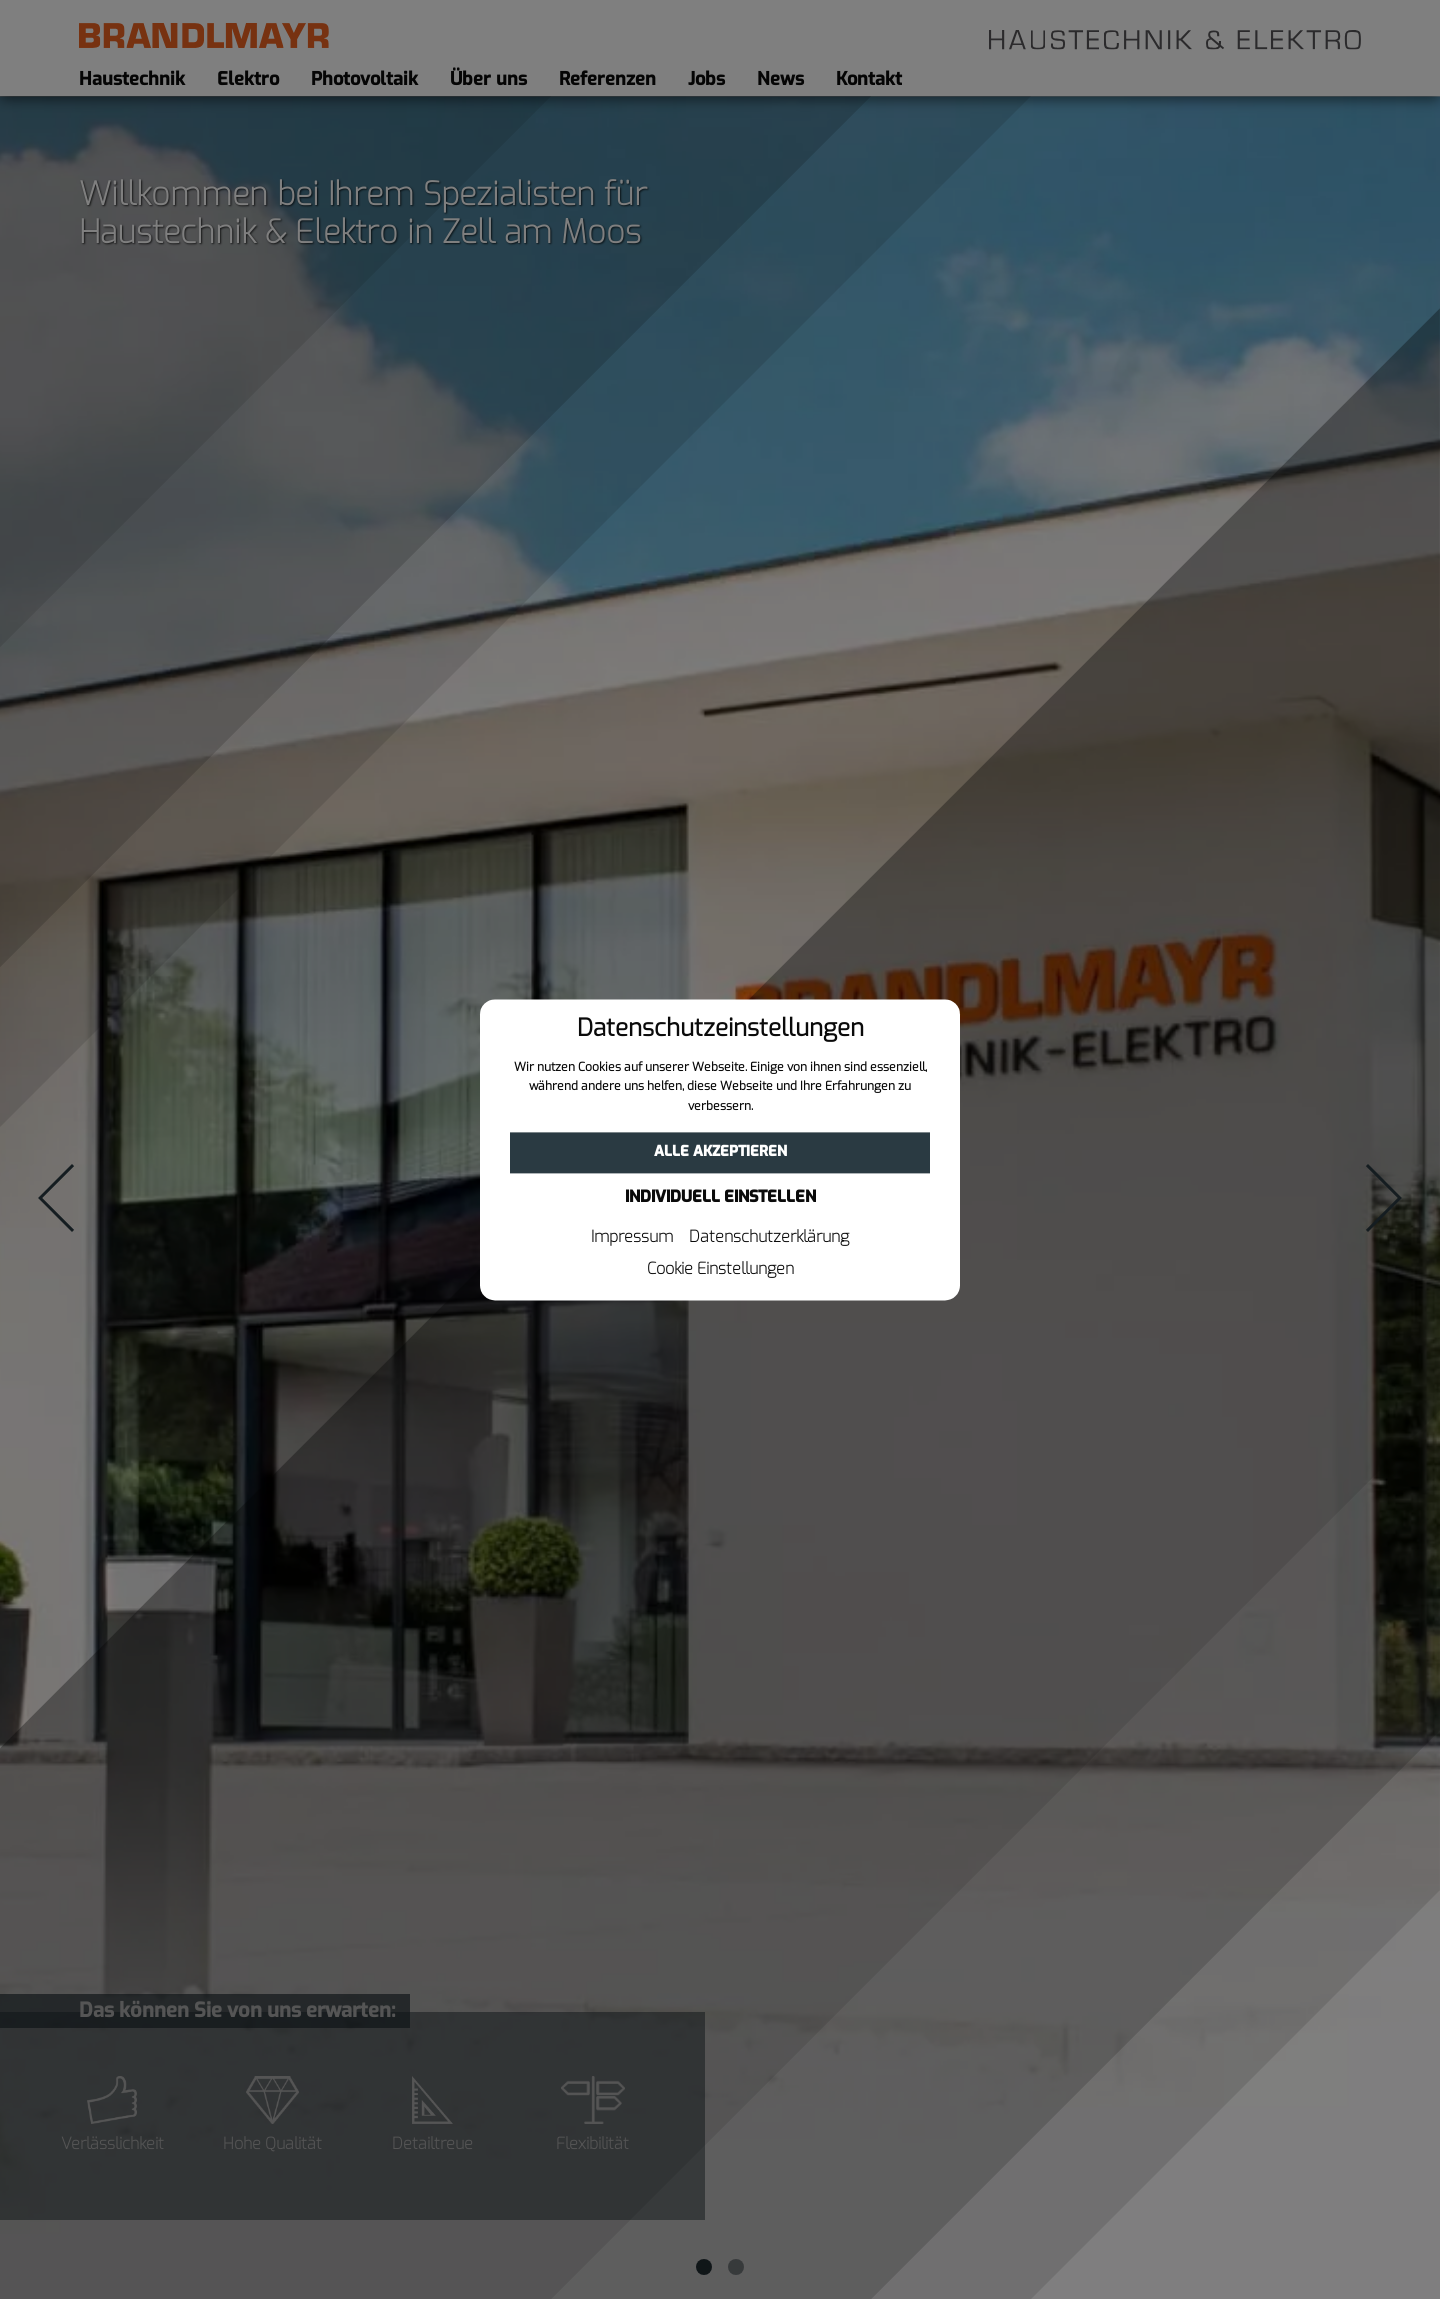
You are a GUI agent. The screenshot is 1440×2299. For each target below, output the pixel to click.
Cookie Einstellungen (720, 1269)
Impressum (632, 1237)
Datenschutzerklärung (769, 1237)
